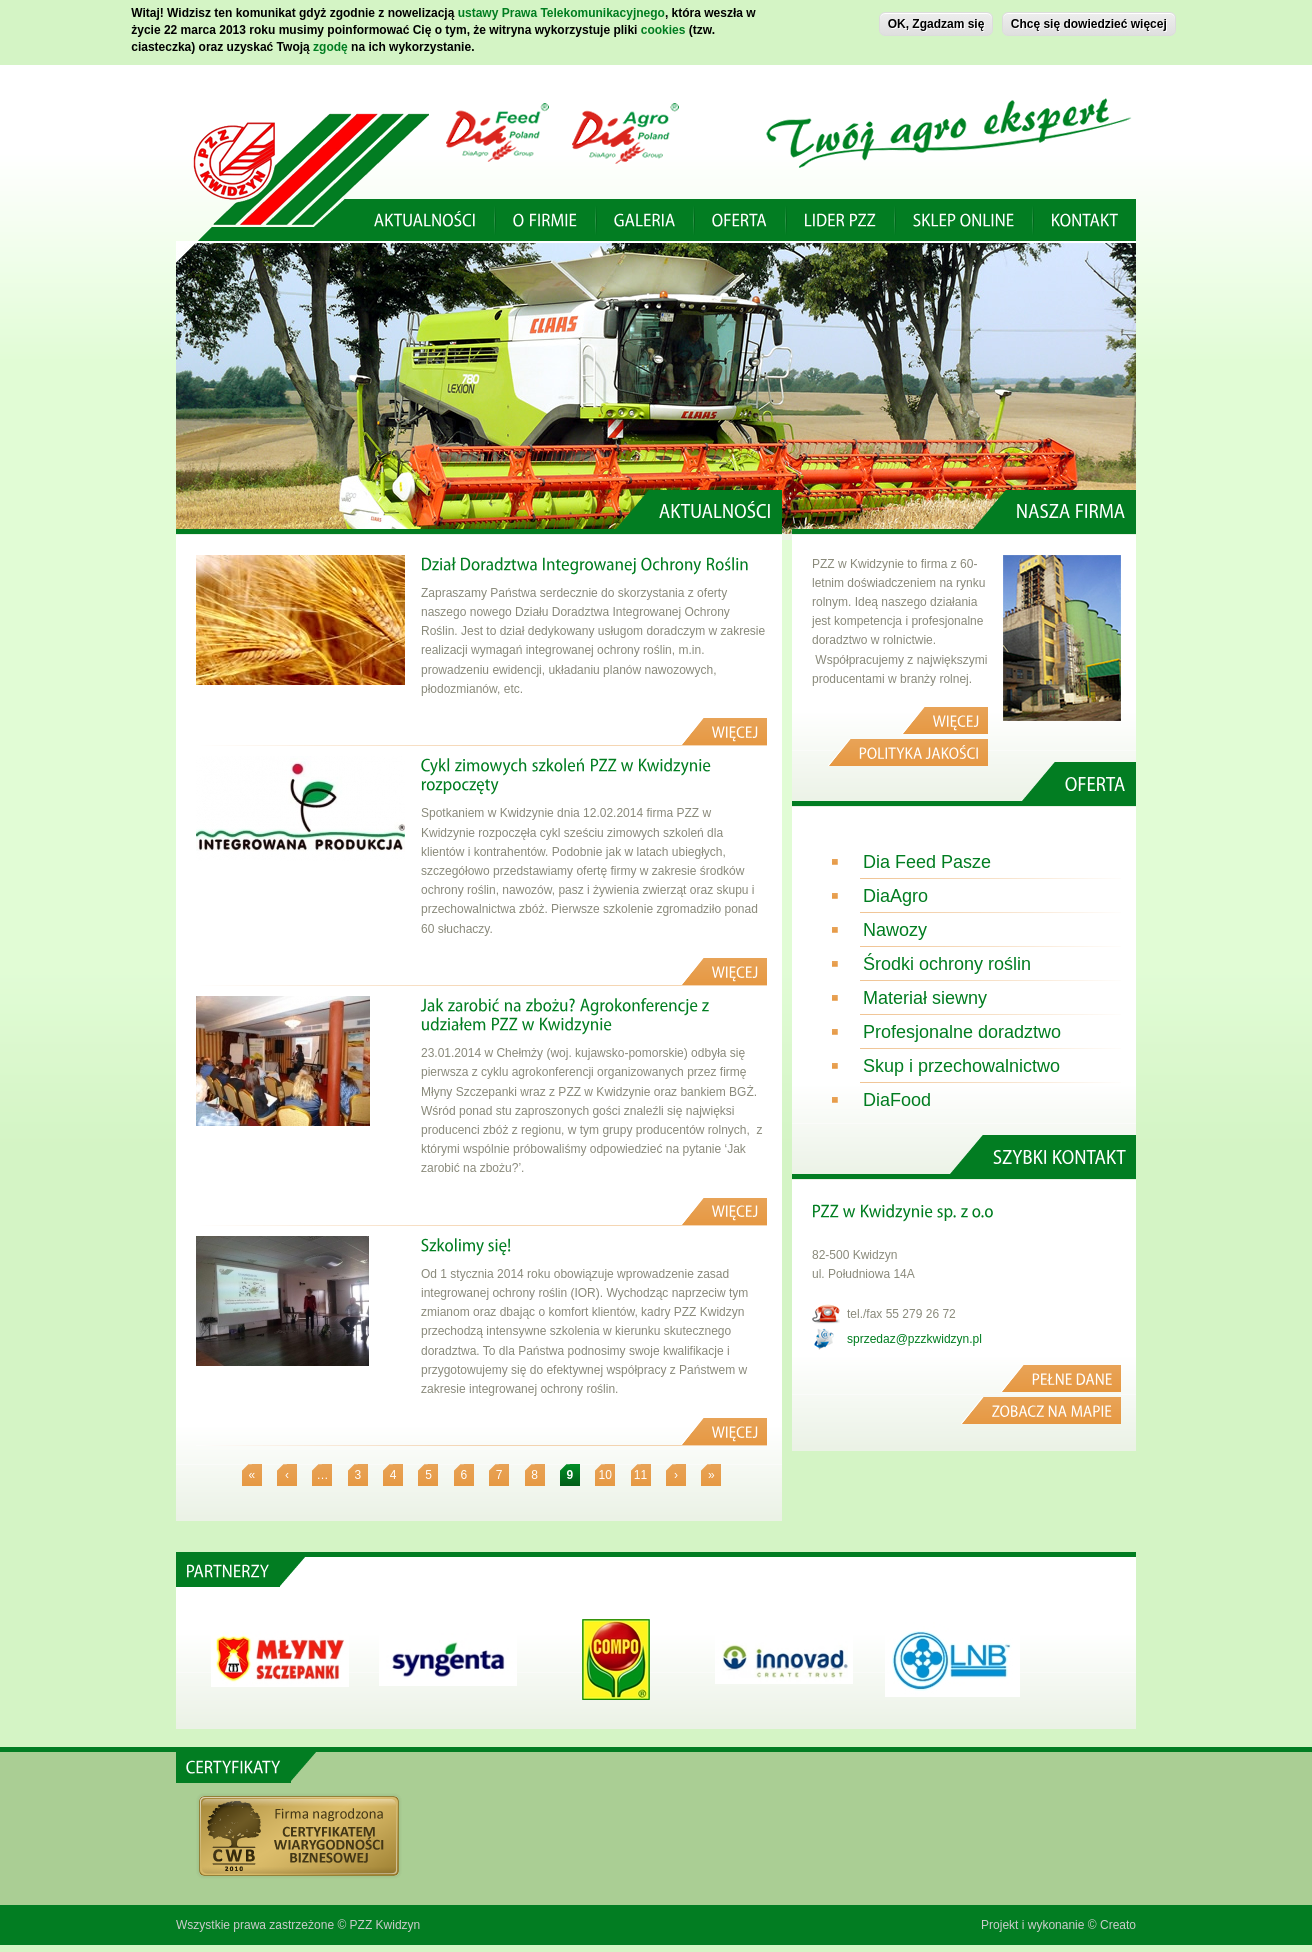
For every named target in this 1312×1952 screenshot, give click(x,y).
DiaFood (897, 1100)
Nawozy (895, 930)
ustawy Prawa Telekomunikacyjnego (561, 13)
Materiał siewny (925, 998)
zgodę (330, 46)
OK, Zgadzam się (936, 24)
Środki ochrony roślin (947, 964)
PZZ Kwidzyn (385, 1925)
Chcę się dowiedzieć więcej (1089, 24)
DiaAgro (895, 896)
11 (640, 1475)
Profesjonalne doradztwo (962, 1032)
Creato (1118, 1925)
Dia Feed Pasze (927, 862)
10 (605, 1475)
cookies (663, 29)
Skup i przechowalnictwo (961, 1066)
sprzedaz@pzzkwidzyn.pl (914, 1339)
